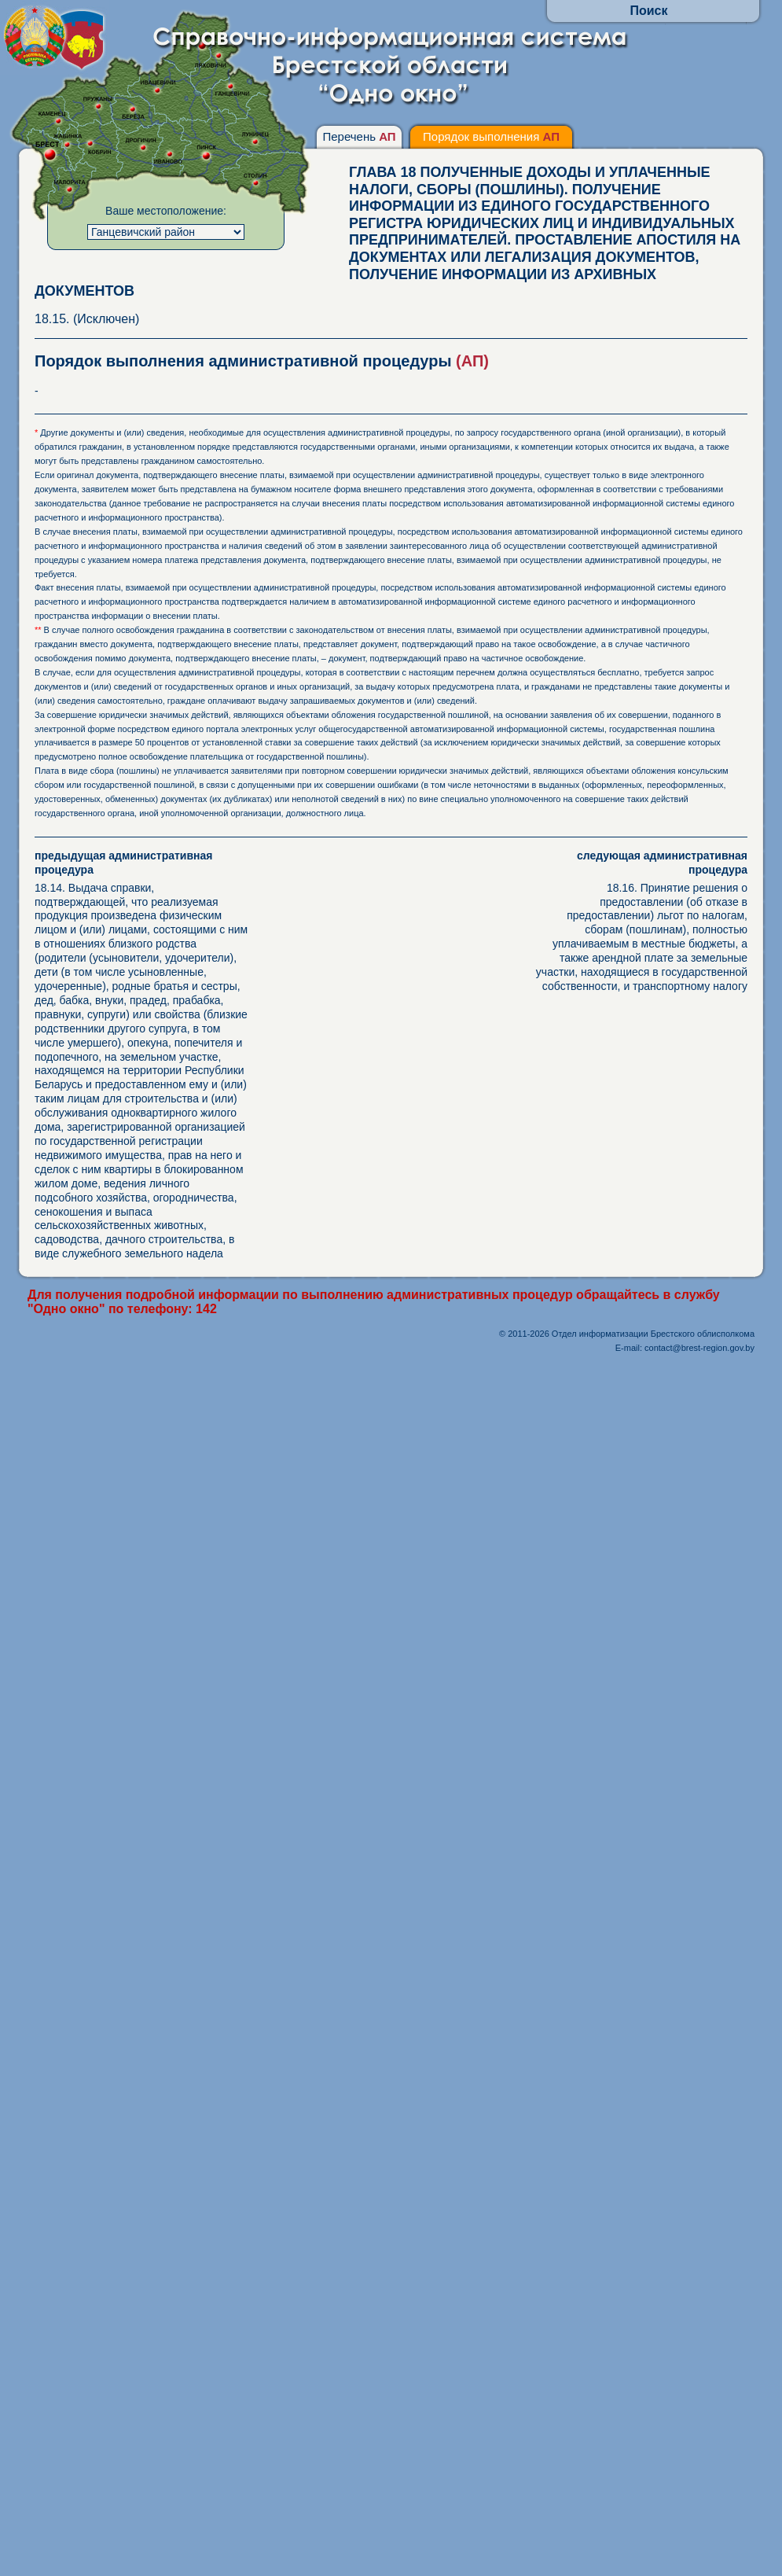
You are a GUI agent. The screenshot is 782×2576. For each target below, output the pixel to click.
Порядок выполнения (491, 136)
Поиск (648, 10)
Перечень (358, 136)
